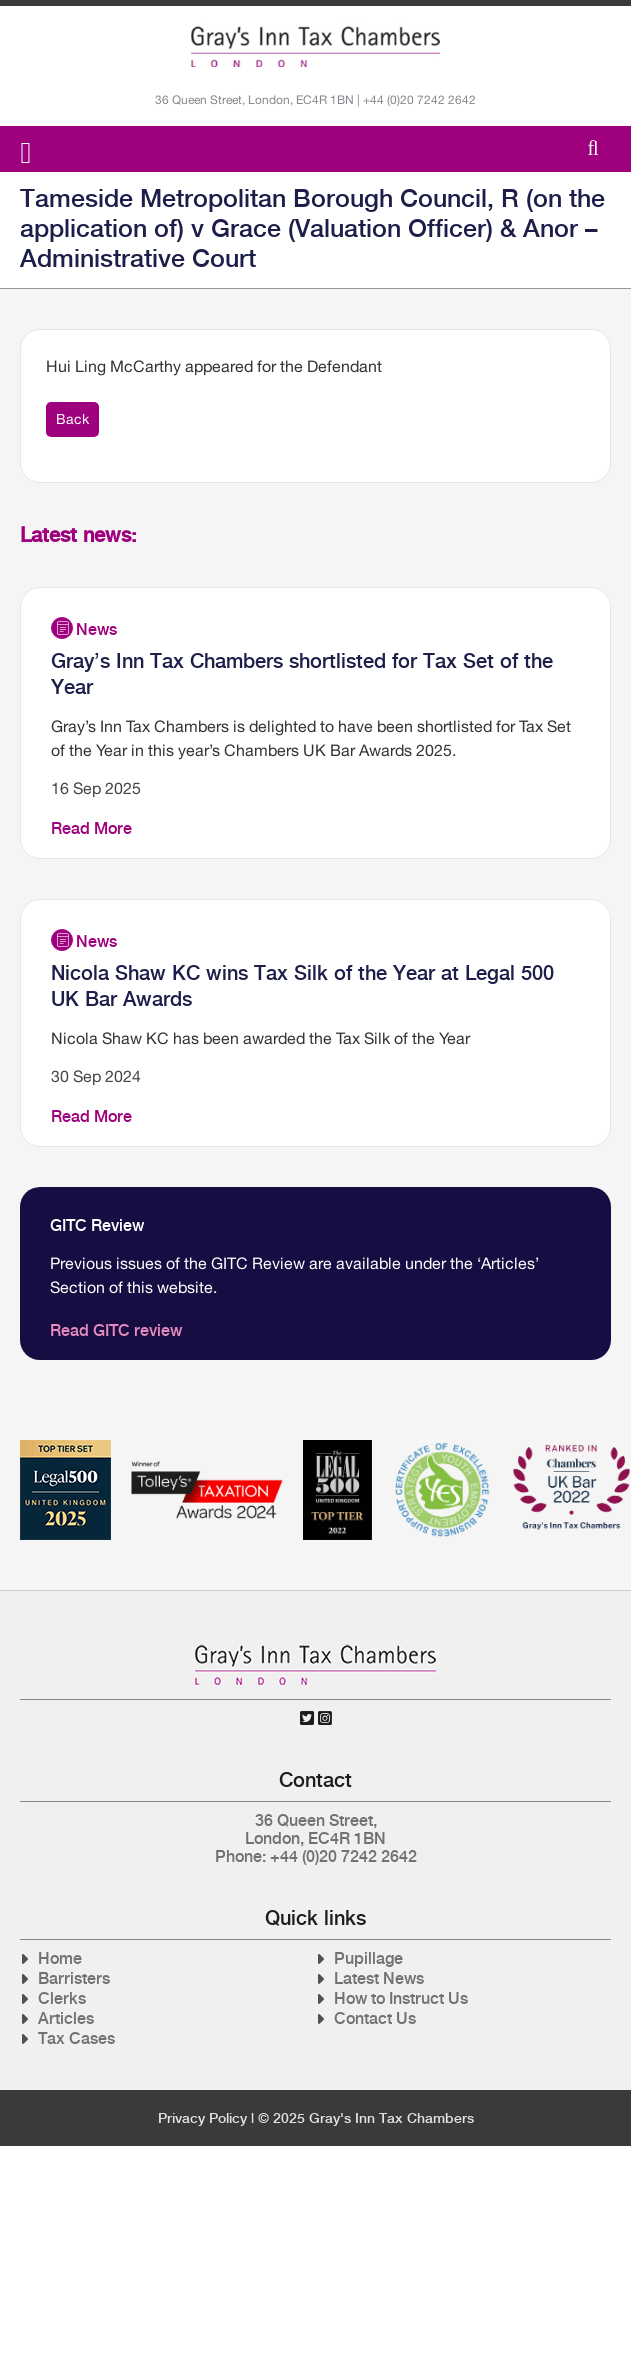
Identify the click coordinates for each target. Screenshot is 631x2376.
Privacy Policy (202, 2118)
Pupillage (368, 1958)
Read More (91, 828)
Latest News (379, 1978)
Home (60, 1958)
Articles (66, 2018)
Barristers (74, 1978)
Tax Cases (76, 2038)
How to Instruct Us (401, 1998)
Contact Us (375, 2018)
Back (72, 419)
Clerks (62, 1998)
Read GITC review (116, 1330)
